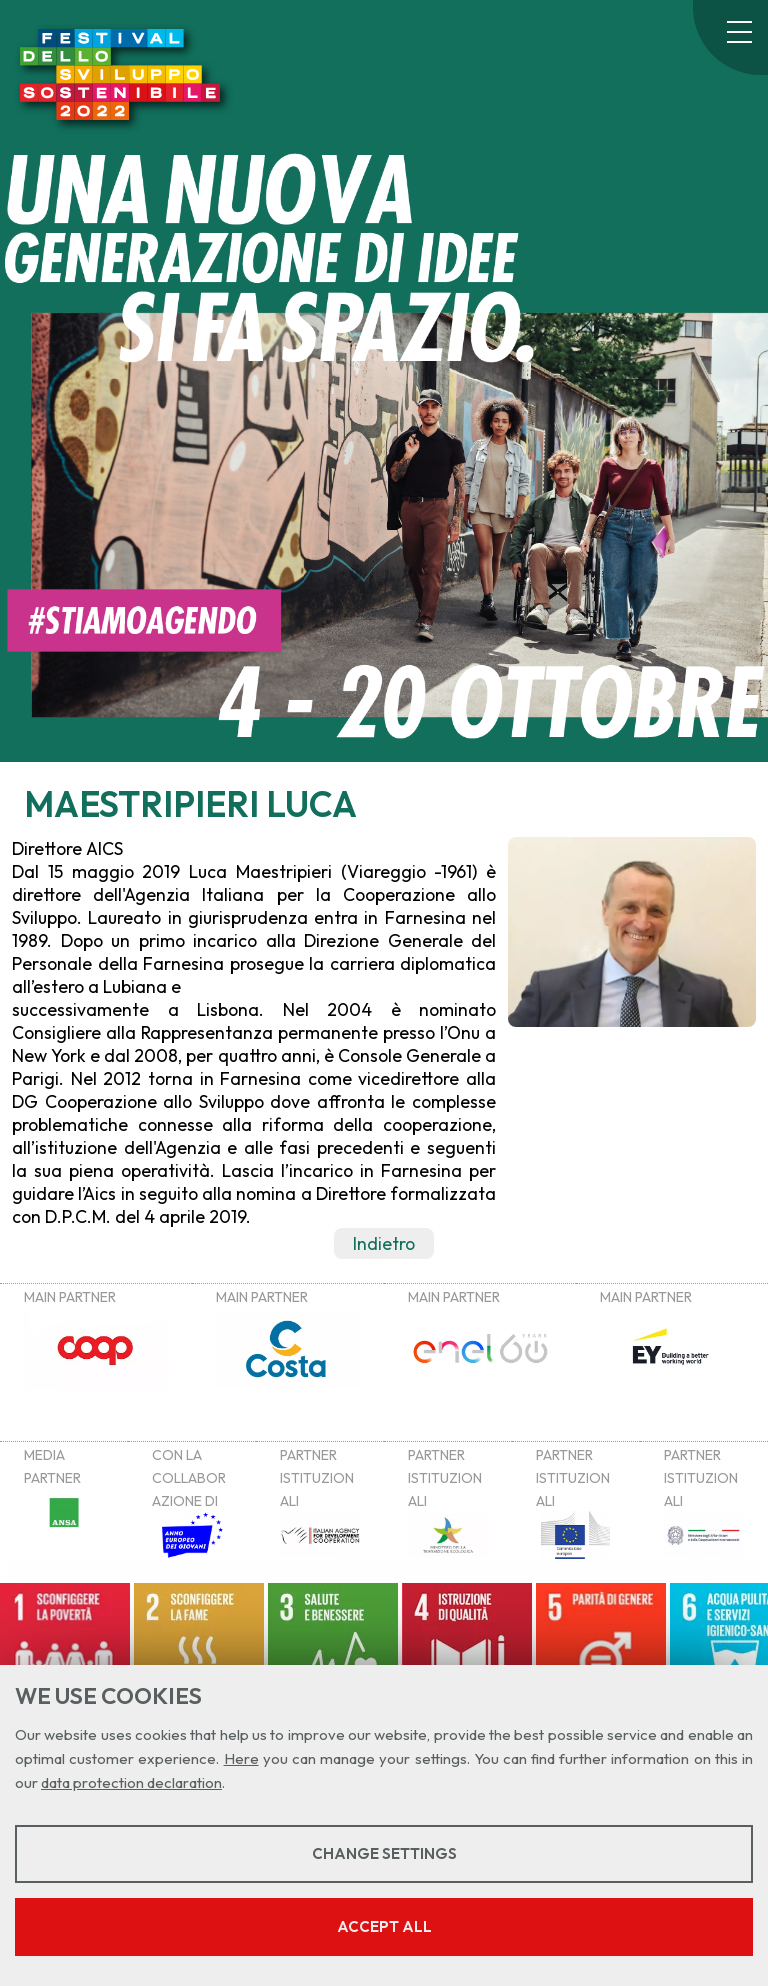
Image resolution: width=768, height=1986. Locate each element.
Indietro (384, 1243)
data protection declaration (131, 1782)
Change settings (384, 1853)
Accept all (384, 1926)
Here (241, 1758)
